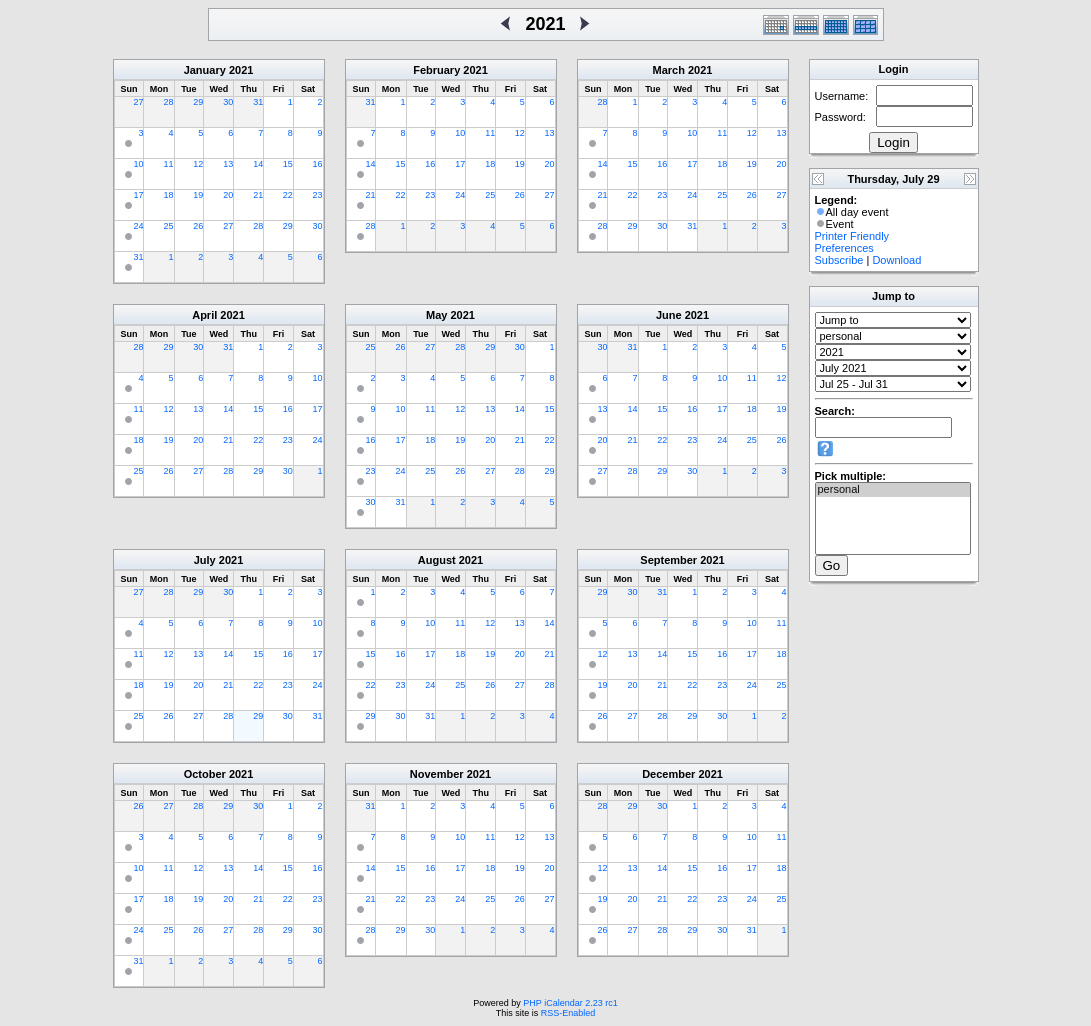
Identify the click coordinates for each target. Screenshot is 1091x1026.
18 (168, 195)
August (437, 560)
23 (317, 195)
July (205, 560)
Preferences (844, 248)
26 (198, 226)
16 (317, 164)
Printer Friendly (852, 236)
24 (138, 226)
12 (198, 164)
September (668, 560)
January (205, 70)
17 (138, 195)
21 (258, 195)
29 (198, 102)
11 (168, 164)
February (436, 70)
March (669, 70)
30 (228, 102)
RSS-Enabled (568, 1013)
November (437, 774)
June (669, 315)
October (205, 774)
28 (168, 102)
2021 (241, 70)
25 (168, 226)
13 (228, 164)
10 (138, 164)
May (436, 315)
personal (893, 490)
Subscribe (839, 260)
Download (896, 260)
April (204, 315)
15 (288, 164)
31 (258, 102)
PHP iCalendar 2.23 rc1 (570, 1003)
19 (198, 195)
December (668, 774)
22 (288, 195)
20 (228, 195)
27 (138, 102)
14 (258, 164)
